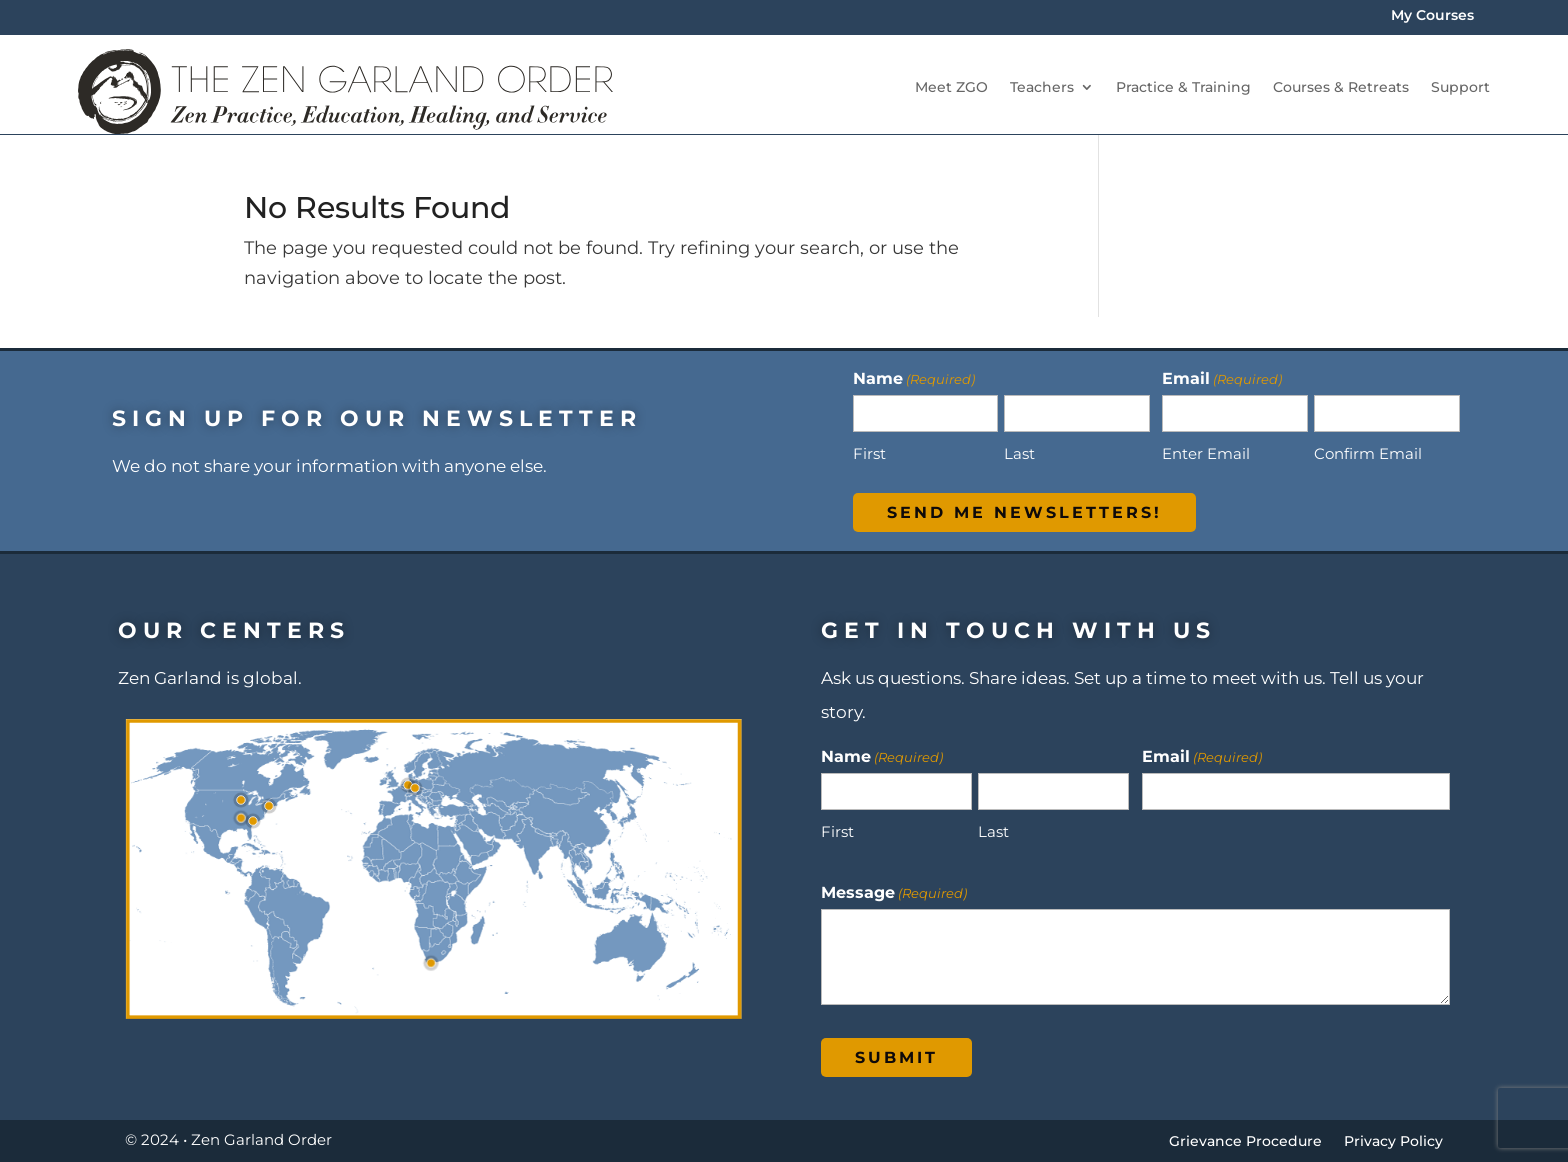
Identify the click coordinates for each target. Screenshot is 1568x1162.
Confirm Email (1368, 453)
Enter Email (1206, 453)
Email (1202, 756)
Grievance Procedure (1245, 1142)
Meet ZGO (951, 87)
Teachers (1042, 87)
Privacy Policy (1393, 1142)
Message (894, 892)
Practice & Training (1183, 87)
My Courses (1432, 16)
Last (1019, 453)
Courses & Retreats (1341, 87)
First (869, 453)
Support (1460, 87)
